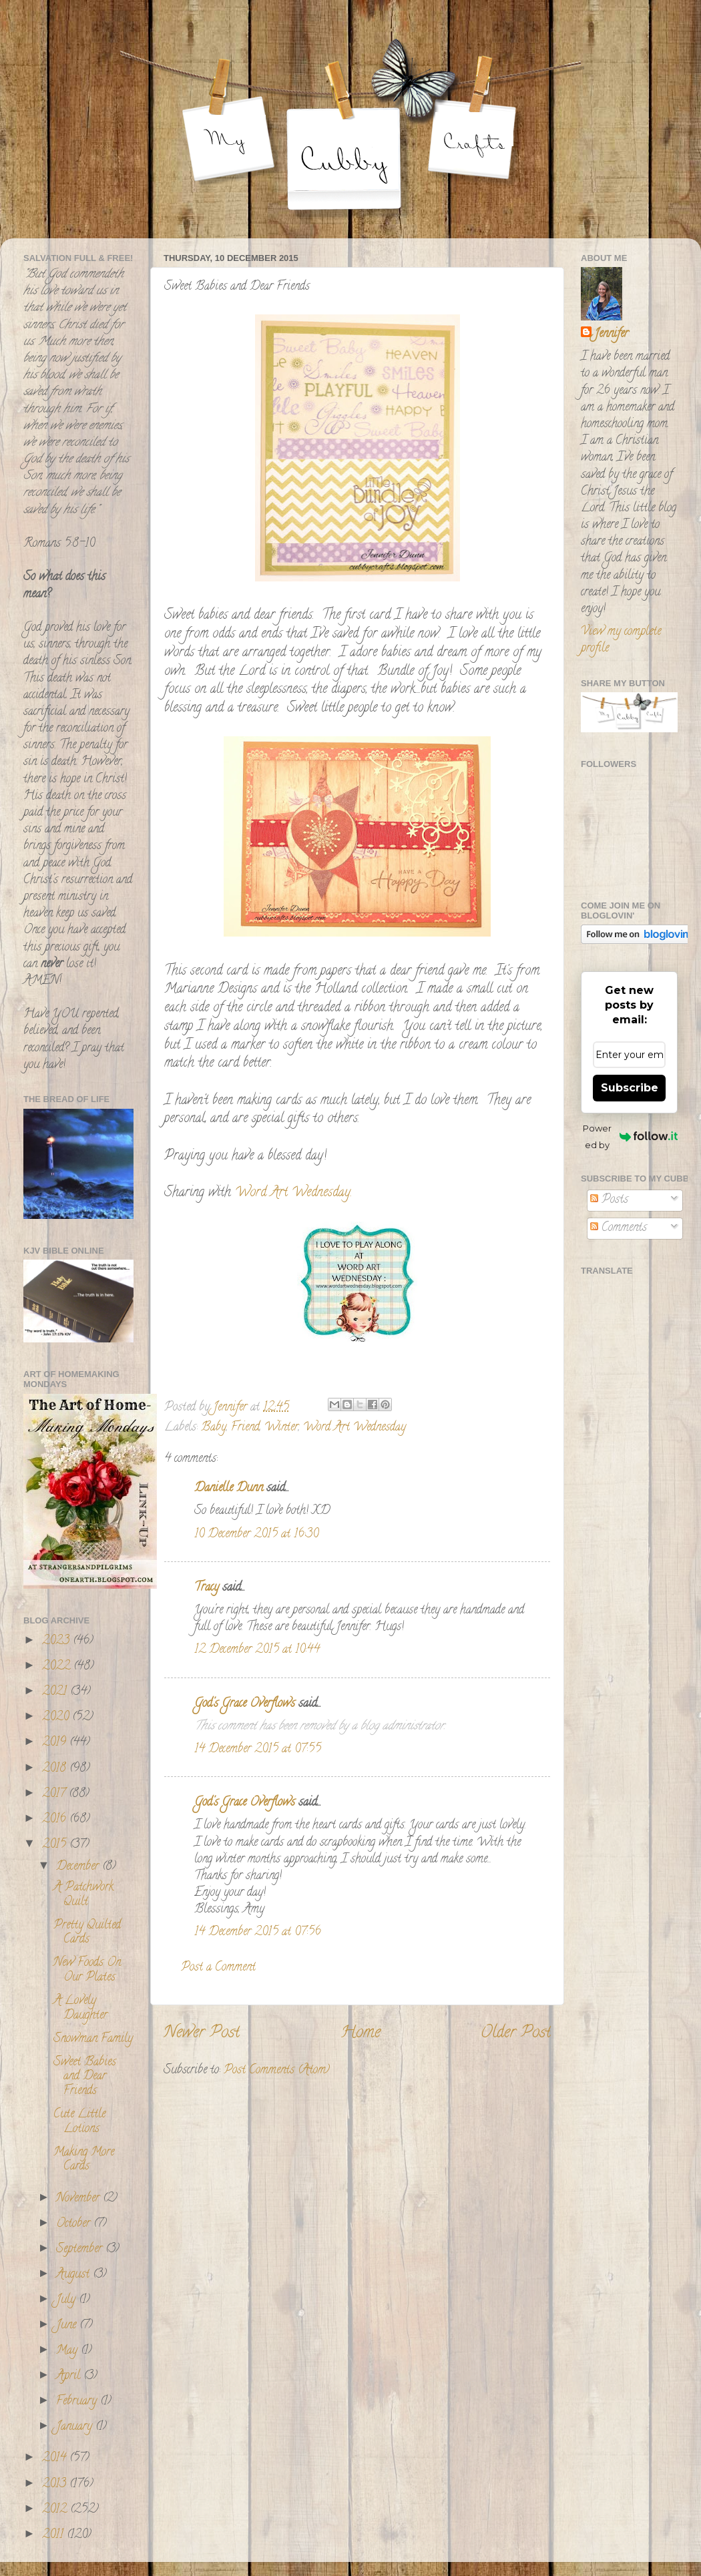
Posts (609, 1200)
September (80, 2249)
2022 (57, 1666)
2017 (55, 1794)
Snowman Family (93, 2039)
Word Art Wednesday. (291, 1193)
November (79, 2198)
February (78, 2401)
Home (360, 2034)
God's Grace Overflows (244, 1704)
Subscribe (629, 1087)
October (74, 2224)
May (68, 2351)
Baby (213, 1428)
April (69, 2376)
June (67, 2325)
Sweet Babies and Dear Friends (84, 2077)
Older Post (516, 2034)
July (67, 2300)
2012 (56, 2510)
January (75, 2427)
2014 (55, 2458)
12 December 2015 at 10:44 (257, 1650)
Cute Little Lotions (79, 2122)
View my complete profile (621, 640)
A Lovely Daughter (80, 2008)
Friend (245, 1428)
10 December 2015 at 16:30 (256, 1534)
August (74, 2275)
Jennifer (611, 334)
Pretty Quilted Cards (87, 1933)
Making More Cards (83, 2160)
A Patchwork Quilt (83, 1895)
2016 (55, 1819)
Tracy (206, 1588)
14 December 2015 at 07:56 (257, 1932)
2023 (57, 1641)
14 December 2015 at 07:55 (257, 1749)
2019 (55, 1743)
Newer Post (202, 2034)
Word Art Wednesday (354, 1428)
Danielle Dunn (228, 1488)
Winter (281, 1428)
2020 (57, 1717)
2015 (55, 1845)
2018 (55, 1769)
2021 (56, 1692)
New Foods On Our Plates (87, 1970)
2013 (55, 2484)
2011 (54, 2535)
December (79, 1867)
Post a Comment (218, 1968)
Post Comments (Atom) (277, 2070)
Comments (618, 1228)
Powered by (630, 1136)
